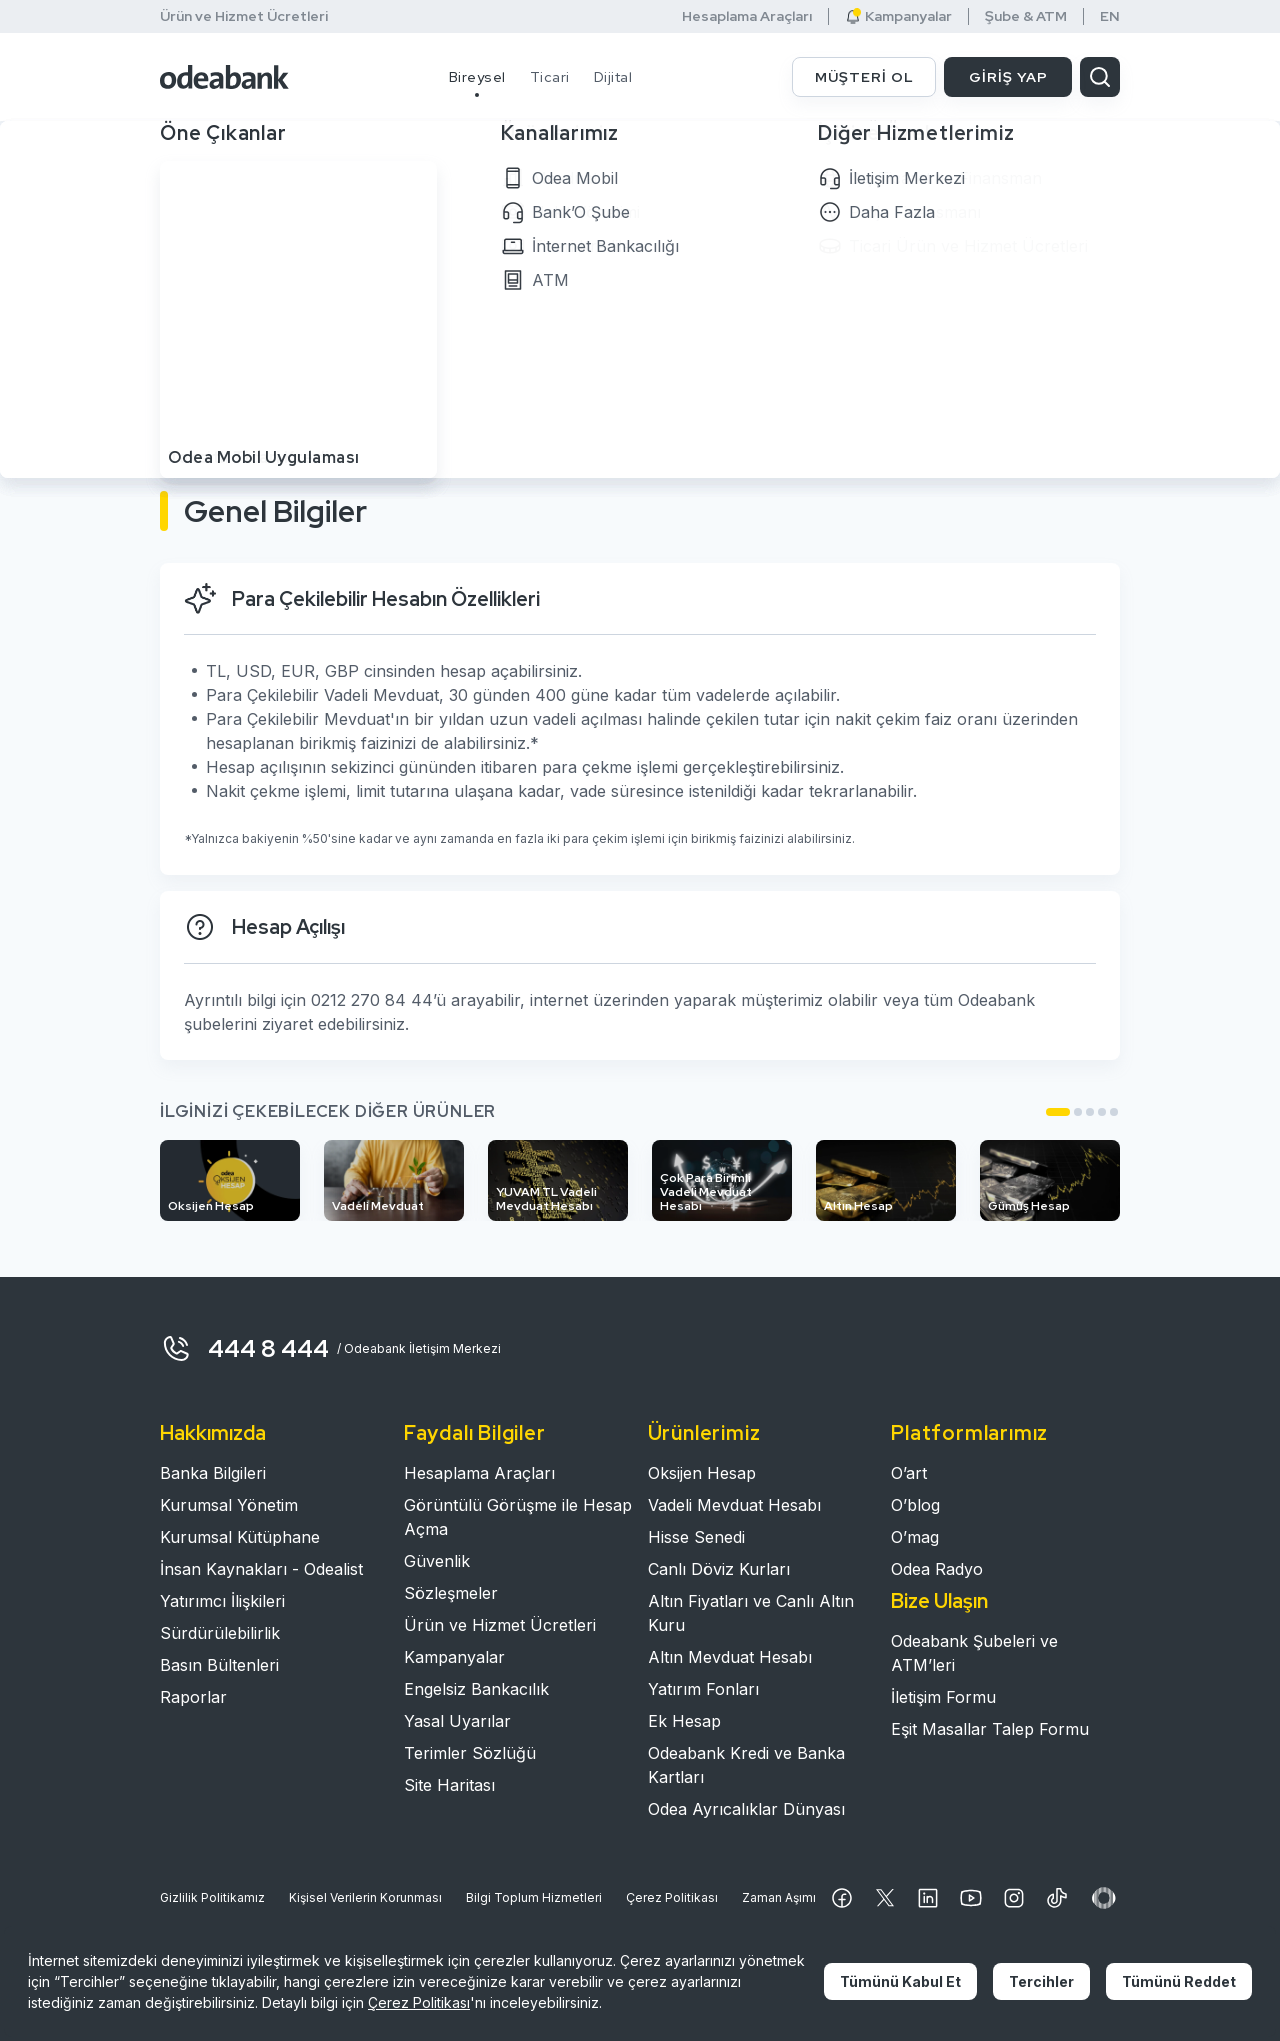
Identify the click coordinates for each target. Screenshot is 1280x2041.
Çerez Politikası (672, 1897)
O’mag (915, 1537)
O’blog (915, 1505)
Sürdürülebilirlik (220, 1633)
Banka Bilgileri (213, 1473)
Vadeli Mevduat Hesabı (734, 1505)
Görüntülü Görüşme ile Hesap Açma (518, 1517)
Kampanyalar (898, 16)
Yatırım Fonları (703, 1689)
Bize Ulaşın (939, 1601)
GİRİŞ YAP (1008, 77)
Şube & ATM (1026, 16)
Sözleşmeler (451, 1593)
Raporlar (193, 1697)
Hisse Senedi (696, 1537)
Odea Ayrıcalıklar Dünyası (746, 1809)
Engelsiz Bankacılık (476, 1689)
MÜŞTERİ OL (864, 77)
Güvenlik (437, 1561)
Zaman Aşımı (779, 1897)
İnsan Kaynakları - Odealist (261, 1569)
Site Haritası (449, 1785)
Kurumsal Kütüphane (240, 1537)
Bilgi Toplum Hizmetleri (534, 1897)
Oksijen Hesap (702, 1473)
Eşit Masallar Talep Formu (990, 1729)
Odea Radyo (937, 1569)
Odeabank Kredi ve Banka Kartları (746, 1765)
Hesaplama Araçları (747, 16)
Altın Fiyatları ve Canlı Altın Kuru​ (751, 1613)
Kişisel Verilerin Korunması (365, 1897)
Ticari (550, 77)
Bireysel (477, 77)
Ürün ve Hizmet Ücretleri (244, 16)
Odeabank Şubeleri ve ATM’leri (974, 1653)
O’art (909, 1473)
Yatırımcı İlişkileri (222, 1601)
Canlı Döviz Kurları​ (719, 1569)
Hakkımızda (213, 1433)
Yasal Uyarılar (457, 1721)
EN (1110, 16)
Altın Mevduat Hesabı (730, 1657)
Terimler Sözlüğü (470, 1753)
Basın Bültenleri (219, 1665)
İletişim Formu (943, 1697)
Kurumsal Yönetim (229, 1505)
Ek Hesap (684, 1721)
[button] (1058, 1112)
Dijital (613, 77)
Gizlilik (212, 1898)
